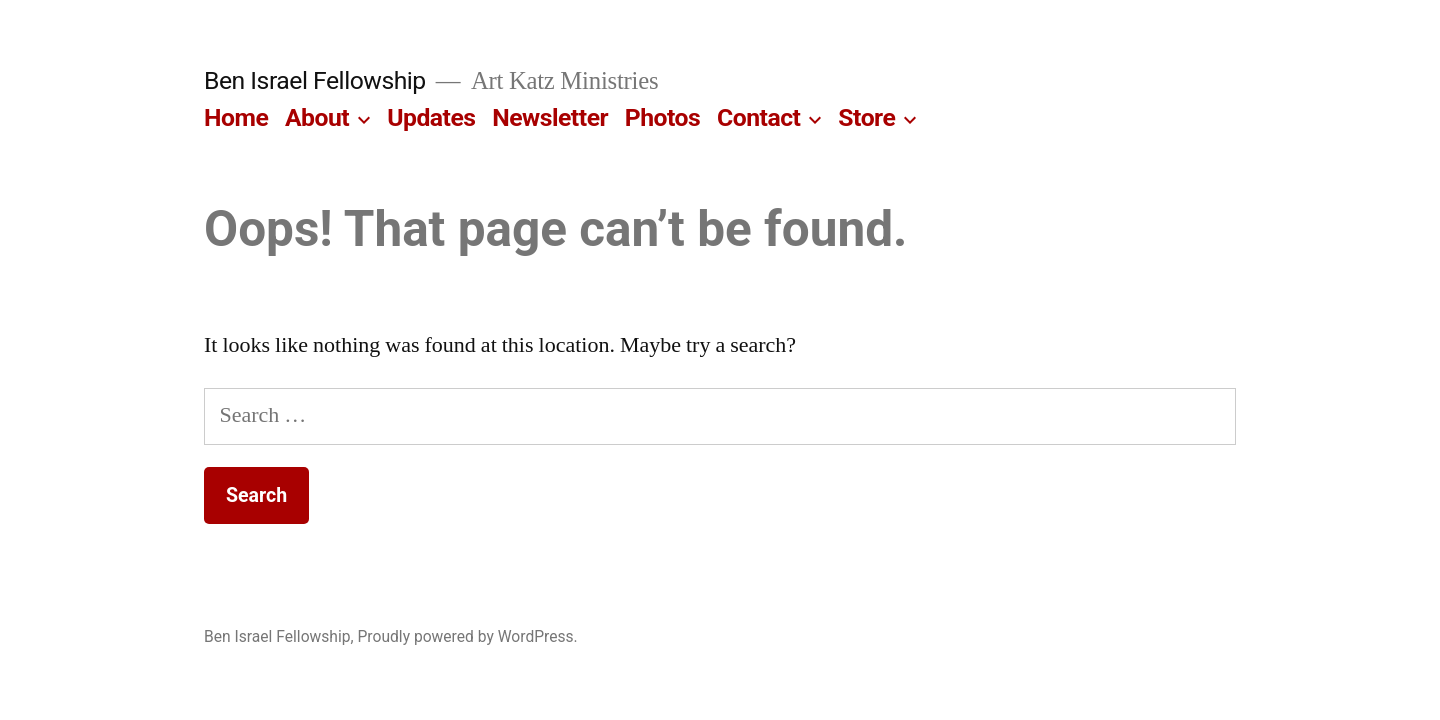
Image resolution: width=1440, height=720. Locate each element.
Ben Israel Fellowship (315, 80)
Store (866, 117)
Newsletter (550, 117)
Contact (758, 117)
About (317, 117)
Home (236, 117)
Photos (663, 117)
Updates (431, 117)
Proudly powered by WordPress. (468, 636)
